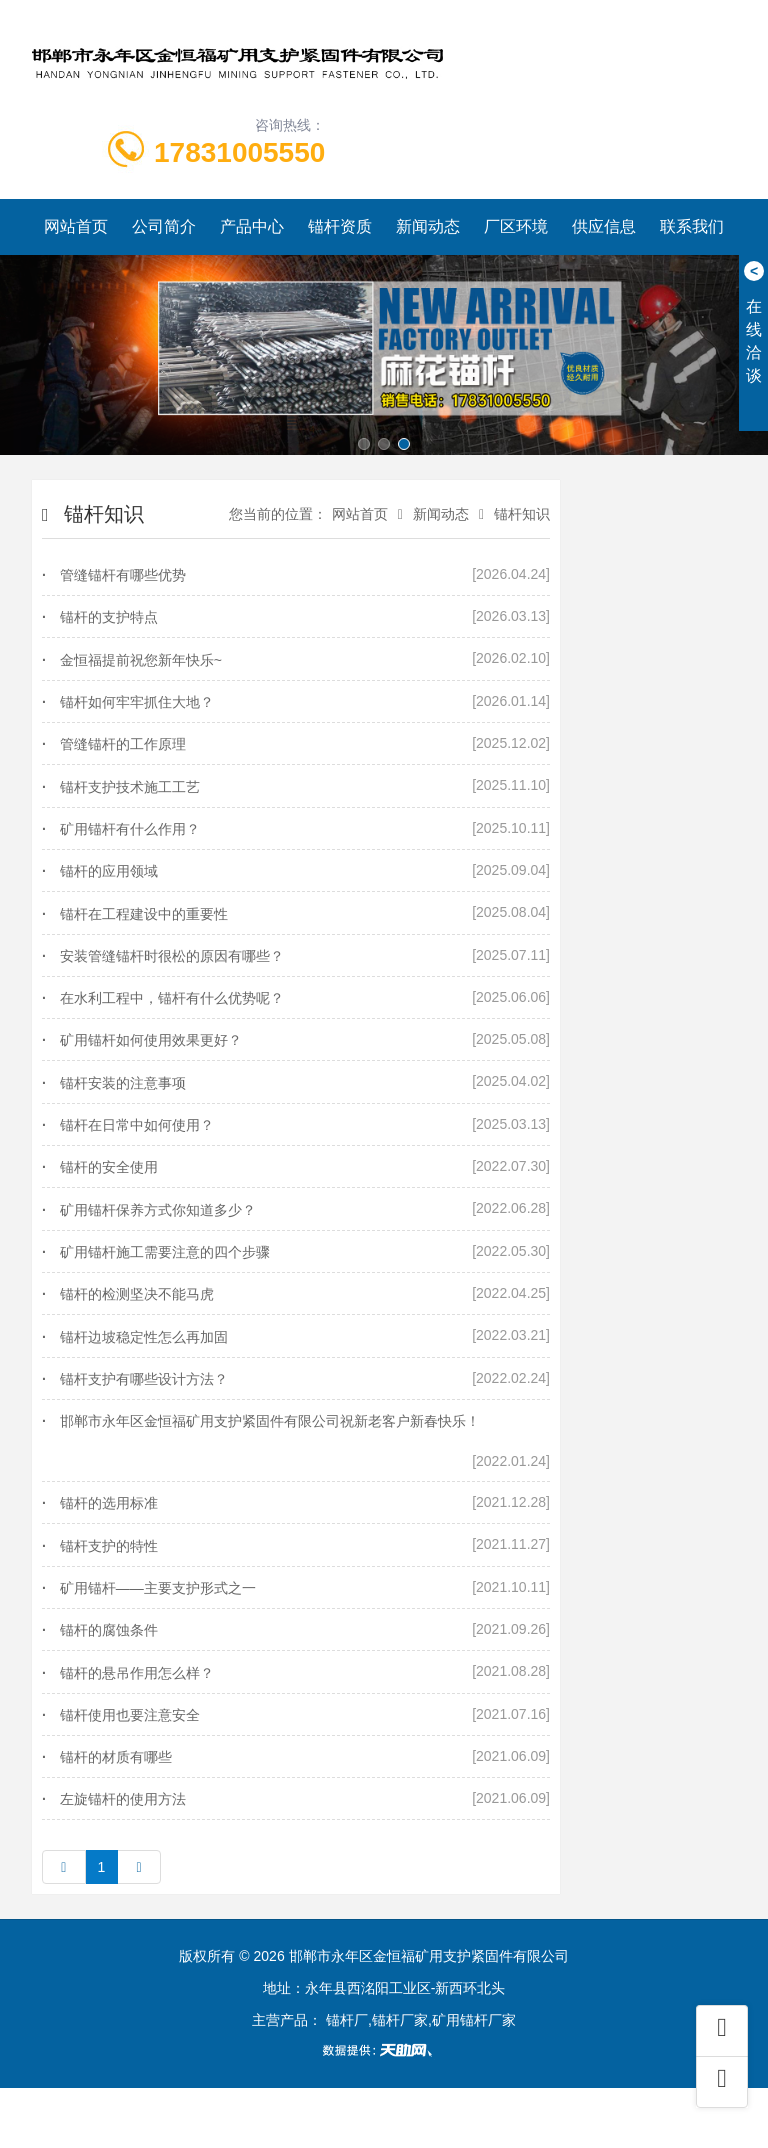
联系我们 (692, 226)
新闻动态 (428, 226)
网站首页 (76, 226)
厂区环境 (516, 226)
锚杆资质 (340, 226)
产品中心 (252, 226)
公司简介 (164, 226)
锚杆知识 (522, 514)
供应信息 (604, 226)
